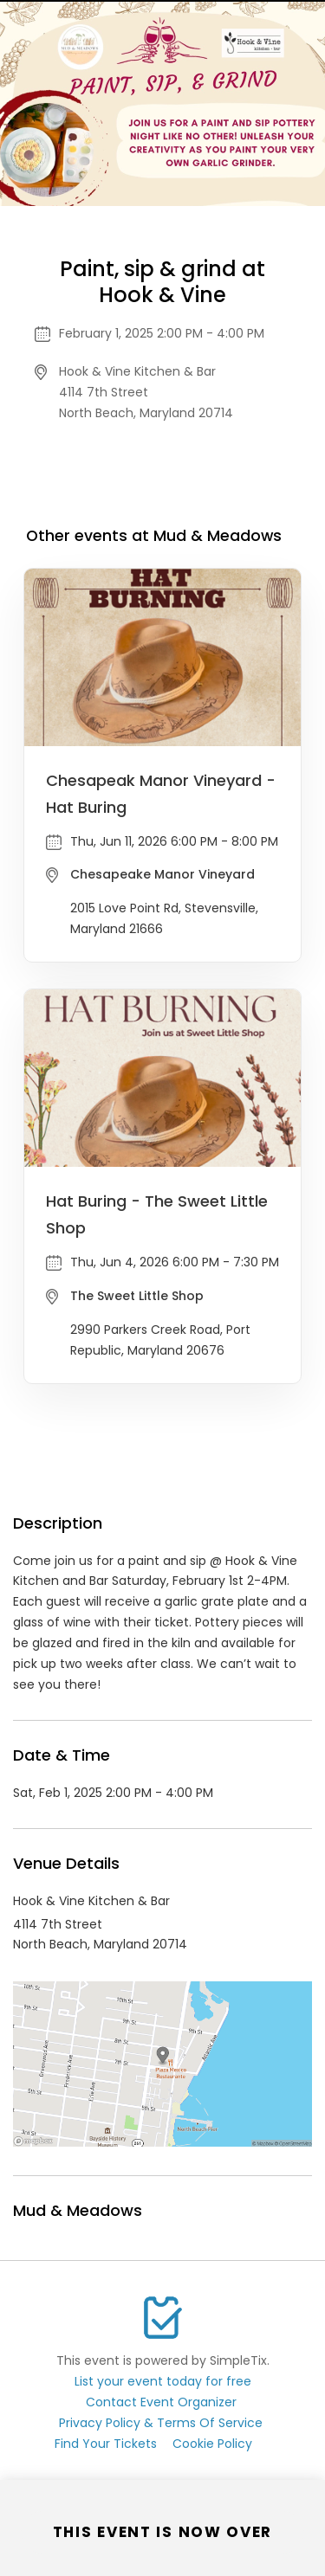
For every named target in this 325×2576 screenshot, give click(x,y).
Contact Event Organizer (161, 2402)
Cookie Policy (212, 2443)
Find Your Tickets (106, 2443)
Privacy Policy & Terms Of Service (161, 2422)
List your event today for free (163, 2381)
